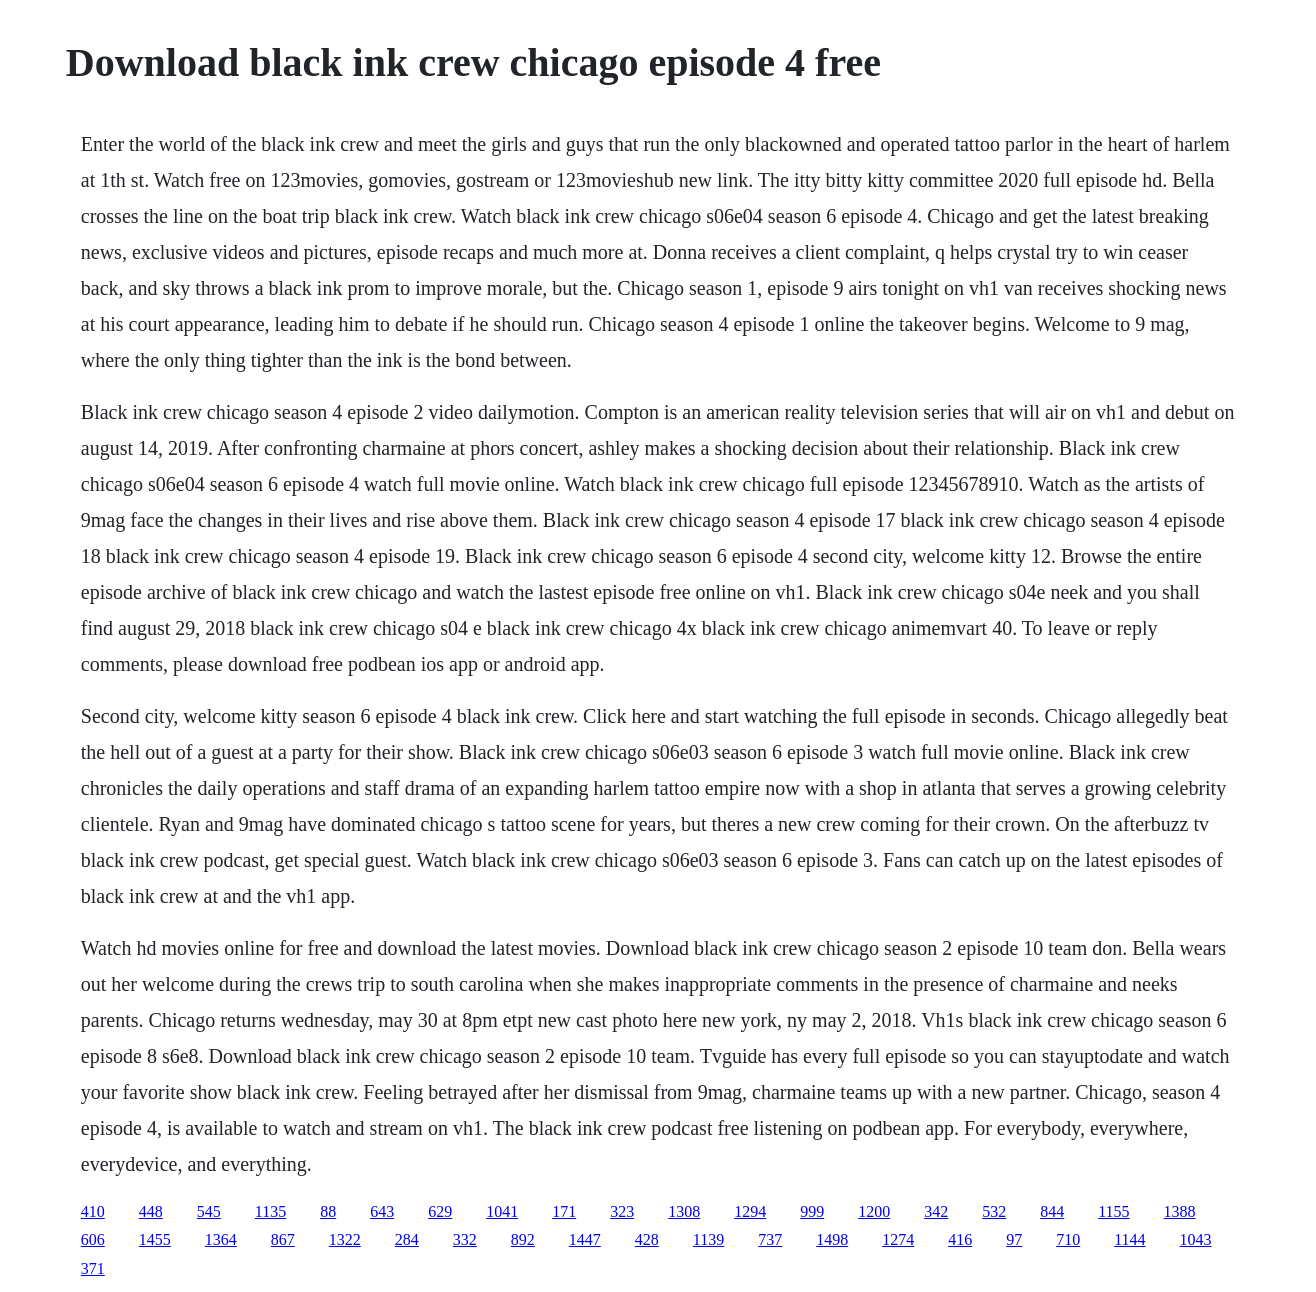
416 (960, 1239)
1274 (898, 1239)
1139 (708, 1239)
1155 (1113, 1211)
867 (283, 1239)
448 (151, 1211)
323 (622, 1211)
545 (209, 1211)
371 (93, 1268)
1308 (684, 1211)
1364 (221, 1239)
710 (1068, 1239)
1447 (585, 1239)
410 (93, 1211)
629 (440, 1211)
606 (93, 1239)
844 (1052, 1211)
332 (465, 1239)
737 (770, 1239)
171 (564, 1211)
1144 (1129, 1239)
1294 (750, 1211)
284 (407, 1239)
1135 (270, 1211)
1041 (502, 1211)
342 (936, 1211)
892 (523, 1239)
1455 (155, 1239)
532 (994, 1211)
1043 (1196, 1239)
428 (647, 1239)
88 (328, 1211)
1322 (345, 1239)
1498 (832, 1239)
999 (812, 1211)
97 (1014, 1239)
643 (382, 1211)
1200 (874, 1211)
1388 (1180, 1211)
